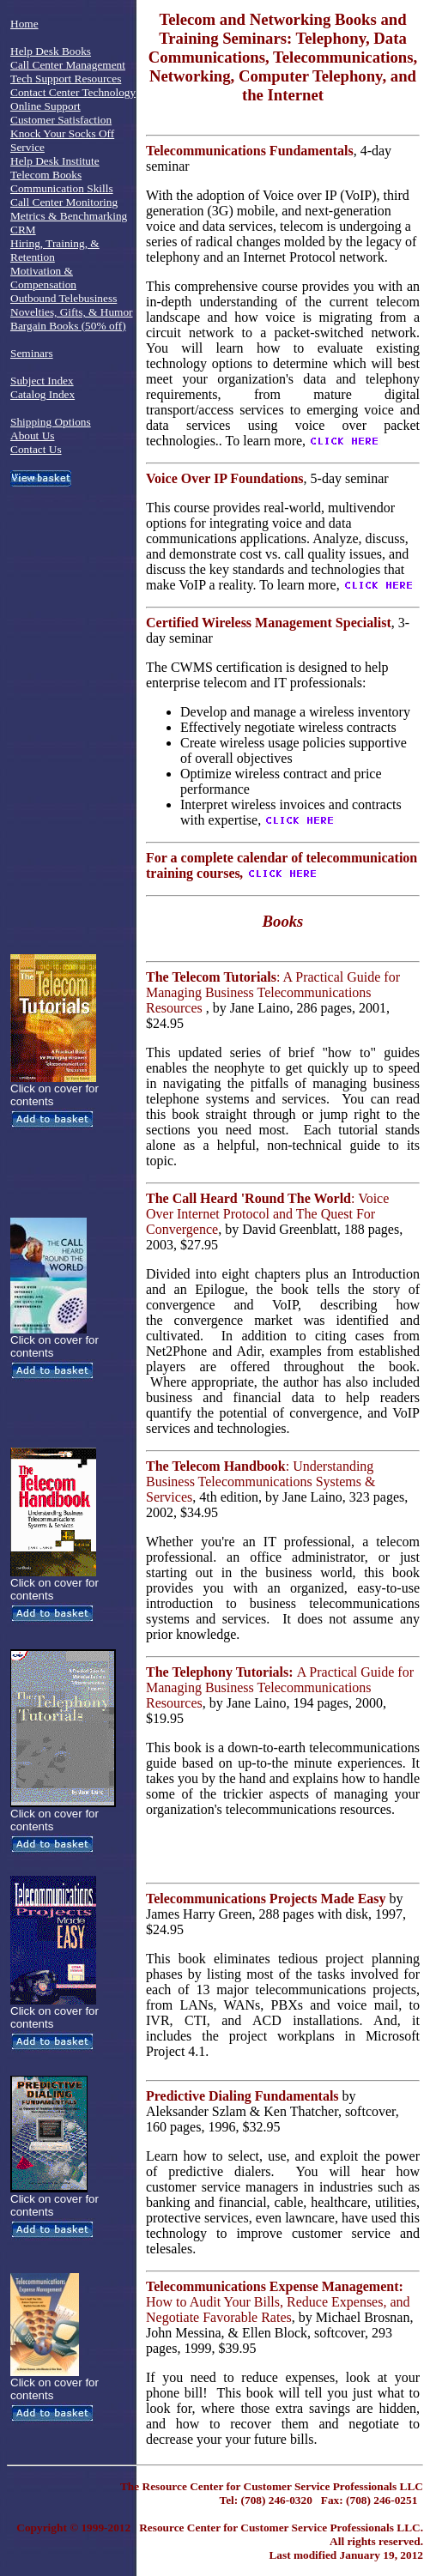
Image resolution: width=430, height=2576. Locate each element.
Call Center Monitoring (64, 202)
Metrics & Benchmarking (68, 215)
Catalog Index (42, 394)
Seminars (31, 353)
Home (24, 23)
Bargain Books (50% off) (68, 325)
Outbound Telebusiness (63, 298)
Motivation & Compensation (43, 277)
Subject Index (42, 380)
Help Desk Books (50, 51)
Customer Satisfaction (61, 119)
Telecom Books (46, 174)
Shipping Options (50, 421)
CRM (23, 229)
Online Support (45, 106)
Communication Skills (61, 188)
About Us (32, 435)
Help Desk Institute (55, 160)
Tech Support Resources (65, 78)
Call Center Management (67, 64)
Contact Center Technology (73, 92)
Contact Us (36, 449)
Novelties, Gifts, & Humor (71, 311)
